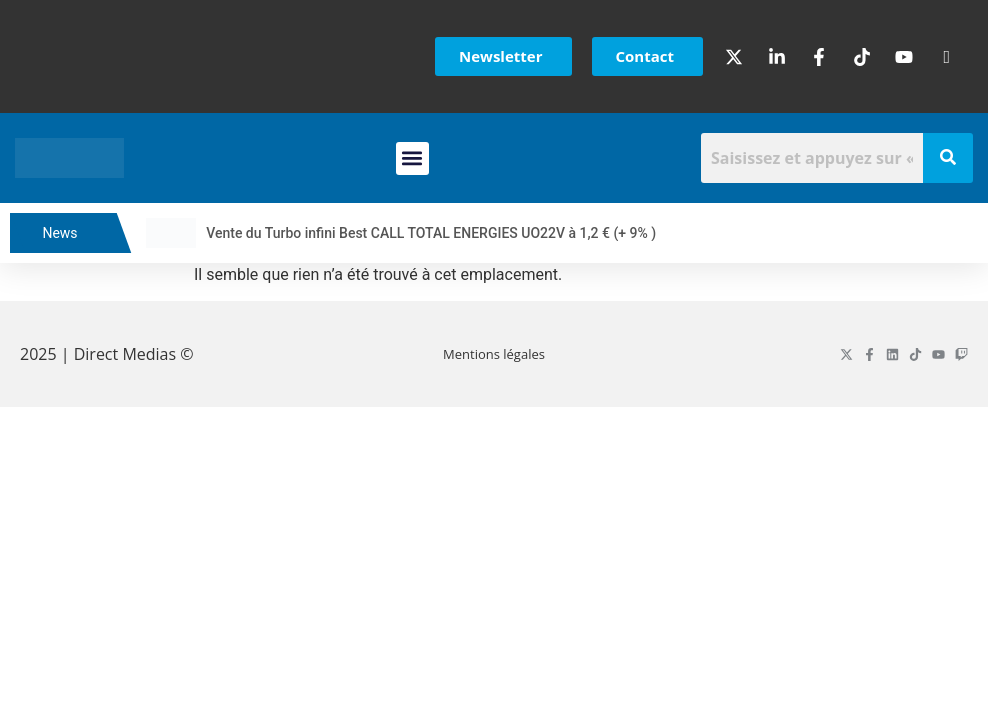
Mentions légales (494, 354)
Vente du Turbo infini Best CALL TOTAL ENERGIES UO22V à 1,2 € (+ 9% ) (445, 233)
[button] (412, 158)
